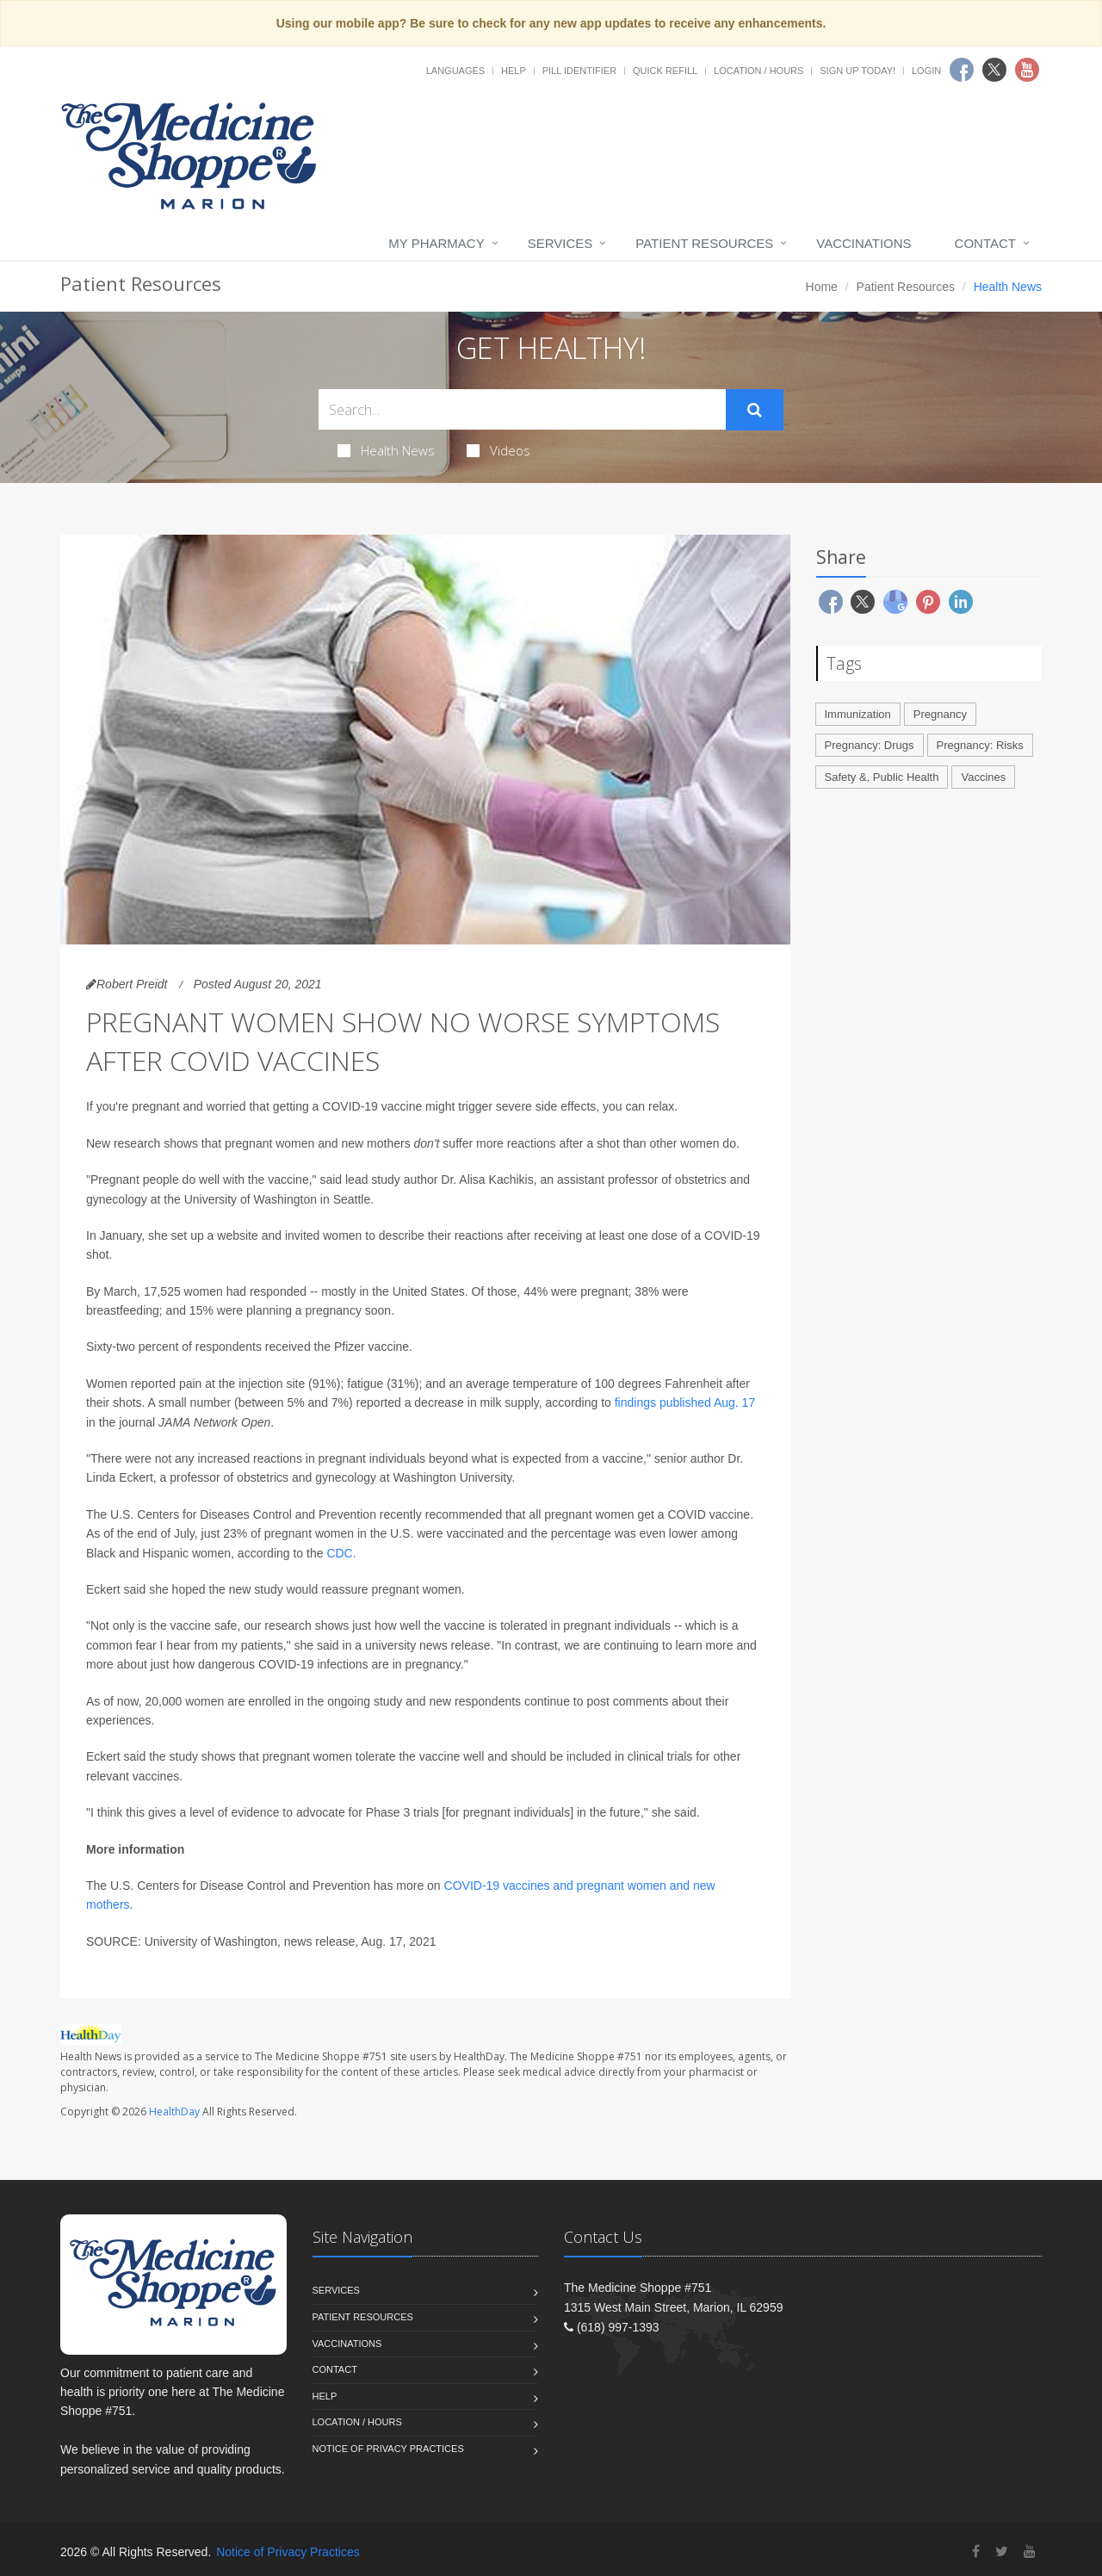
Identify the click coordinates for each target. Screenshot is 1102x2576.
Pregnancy (940, 714)
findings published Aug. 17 (685, 1402)
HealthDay (174, 2111)
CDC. (341, 1553)
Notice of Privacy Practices (388, 2448)
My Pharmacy (436, 243)
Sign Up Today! (857, 70)
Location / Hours (758, 70)
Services (560, 243)
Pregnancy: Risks (980, 745)
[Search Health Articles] (522, 409)
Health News (386, 450)
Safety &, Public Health (882, 777)
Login (926, 70)
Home (822, 287)
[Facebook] (976, 2551)
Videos (498, 450)
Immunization (858, 714)
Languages (455, 70)
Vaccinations (863, 243)
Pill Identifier (579, 70)
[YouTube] (1030, 2551)
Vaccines (983, 777)
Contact (985, 243)
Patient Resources (704, 243)
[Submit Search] (754, 409)
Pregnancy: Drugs (869, 745)
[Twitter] (1001, 2551)
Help (513, 70)
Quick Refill (665, 70)
